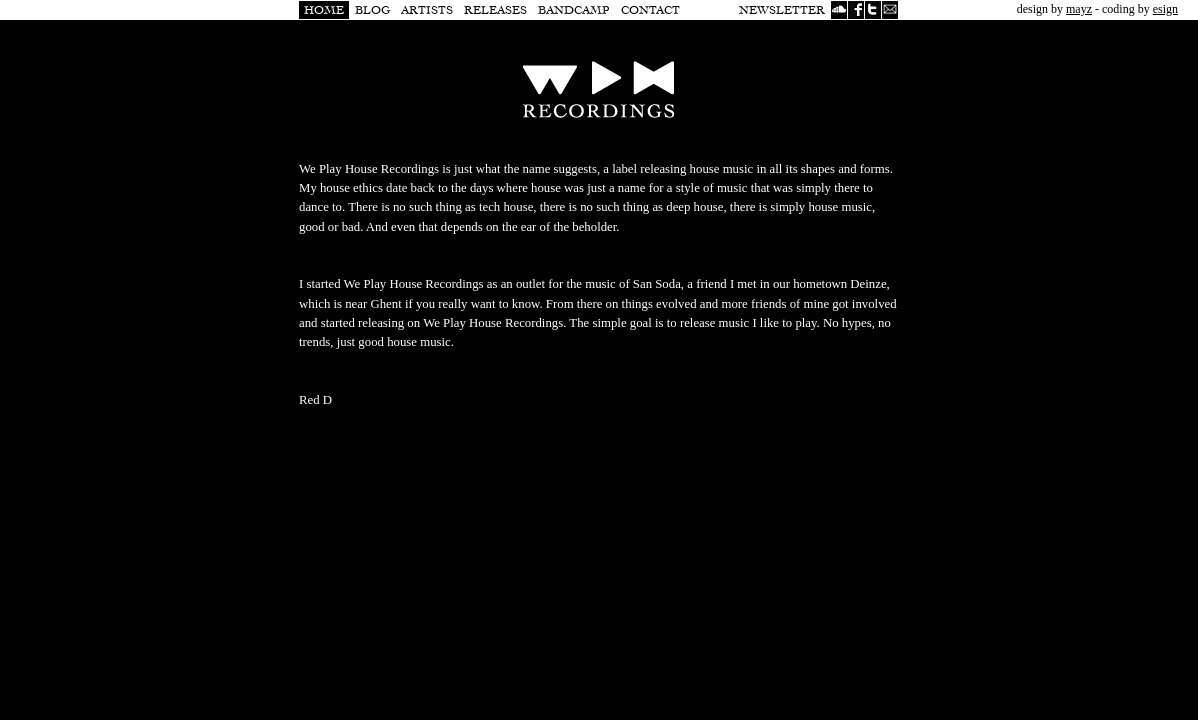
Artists (427, 10)
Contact (650, 10)
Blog (372, 10)
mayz (1079, 9)
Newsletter (782, 10)
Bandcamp (574, 10)
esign (1165, 9)
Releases (495, 10)
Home (324, 10)
